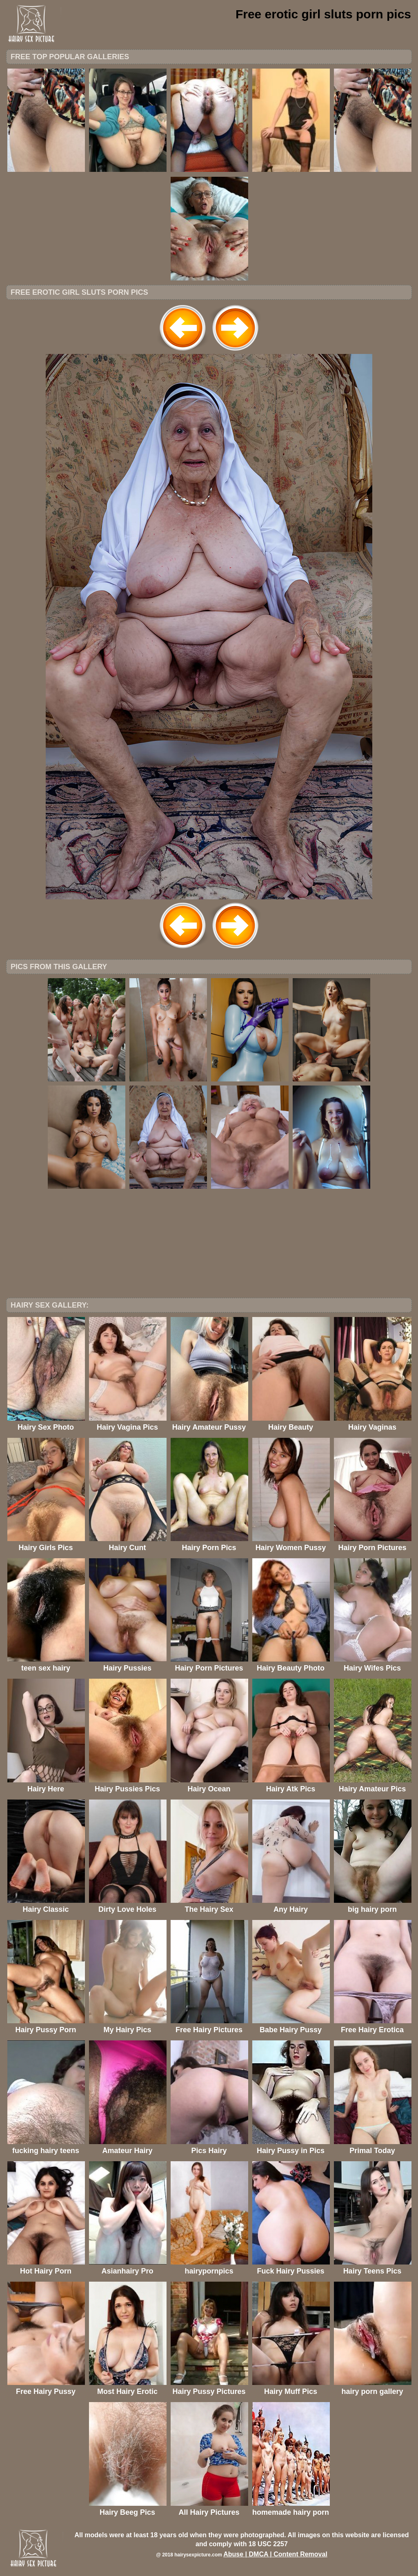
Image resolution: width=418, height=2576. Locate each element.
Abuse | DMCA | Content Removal (275, 2554)
